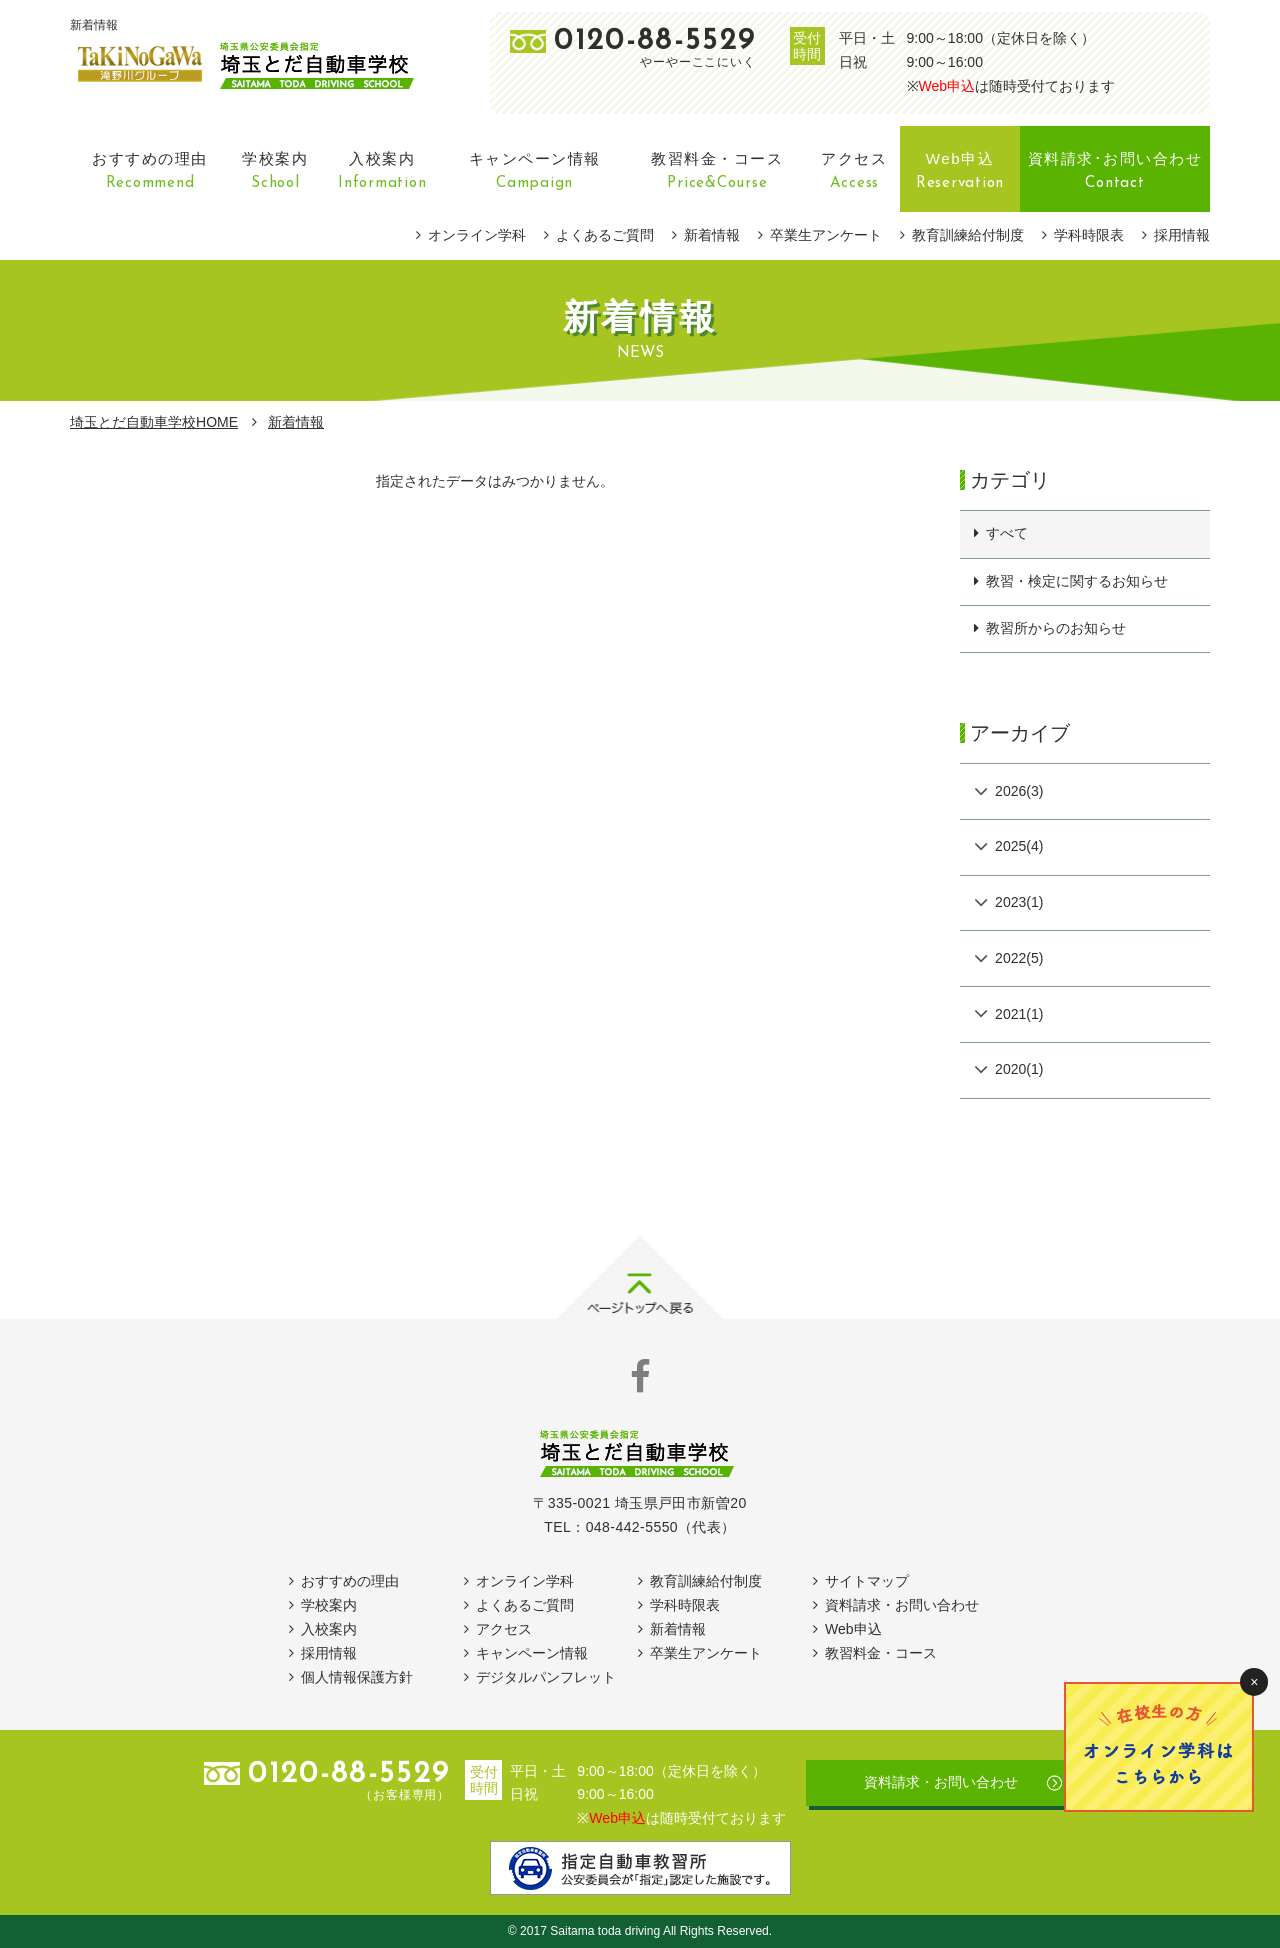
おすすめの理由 (350, 1581)
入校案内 (329, 1629)
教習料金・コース (881, 1653)
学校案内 (329, 1605)
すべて (1007, 533)
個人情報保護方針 (357, 1677)
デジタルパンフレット (546, 1677)
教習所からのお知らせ (1056, 628)
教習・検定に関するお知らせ (1077, 581)
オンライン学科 (477, 235)
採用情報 (1182, 235)
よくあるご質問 (605, 235)
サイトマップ (867, 1581)
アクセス (504, 1629)
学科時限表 (1089, 235)
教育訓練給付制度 (968, 235)
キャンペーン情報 (532, 1653)
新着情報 (712, 235)
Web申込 (947, 86)
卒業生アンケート (826, 235)
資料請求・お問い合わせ (902, 1605)
